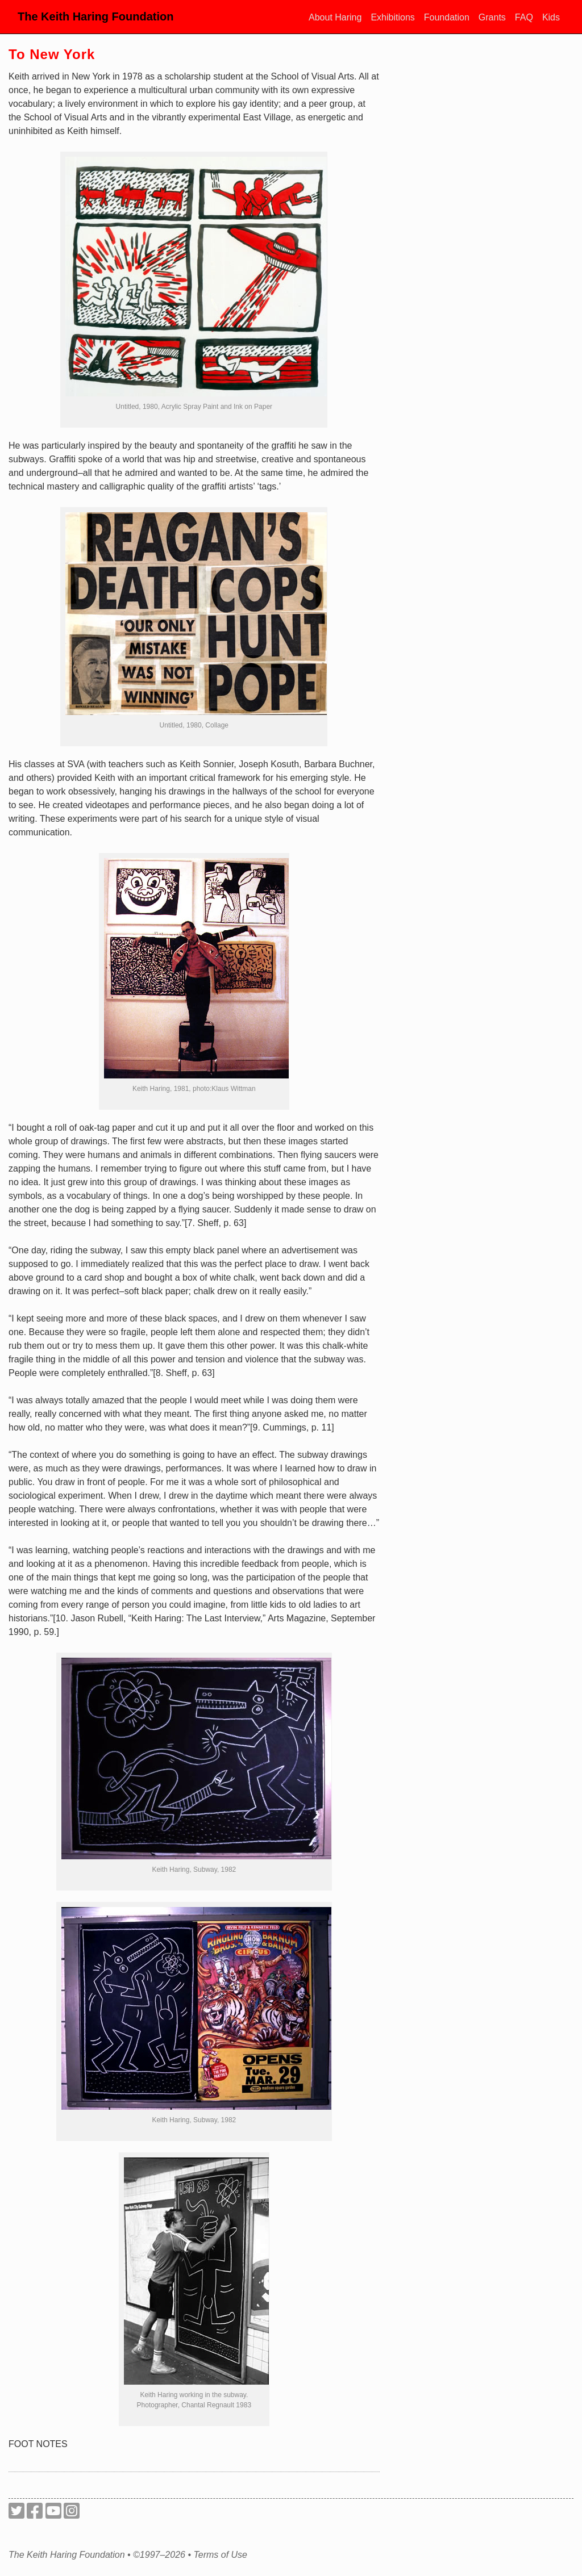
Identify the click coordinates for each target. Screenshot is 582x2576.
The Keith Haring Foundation (95, 16)
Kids (551, 17)
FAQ (524, 17)
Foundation (446, 17)
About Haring (335, 17)
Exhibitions (392, 17)
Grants (492, 17)
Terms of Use (220, 2555)
